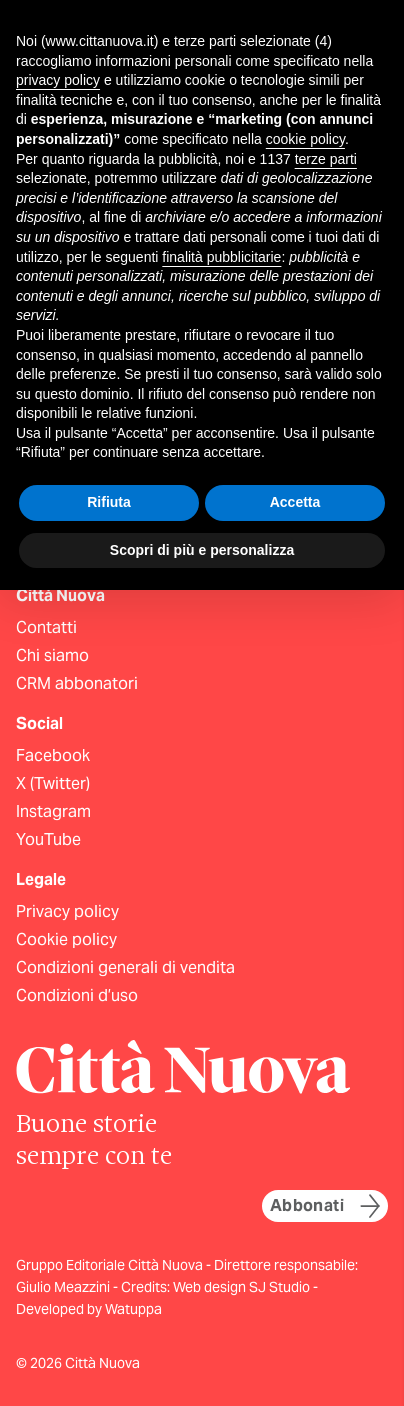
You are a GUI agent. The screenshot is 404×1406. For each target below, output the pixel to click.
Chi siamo (52, 655)
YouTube (48, 839)
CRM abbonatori (77, 683)
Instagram (53, 811)
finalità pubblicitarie (221, 257)
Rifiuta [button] (109, 502)
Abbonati (325, 1206)
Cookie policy (66, 939)
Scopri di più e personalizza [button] (202, 550)
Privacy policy (67, 911)
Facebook (53, 755)
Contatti (46, 627)
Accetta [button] (295, 502)
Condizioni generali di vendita (125, 967)
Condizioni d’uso (77, 995)
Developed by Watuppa (89, 1309)
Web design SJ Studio (243, 1287)
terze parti (326, 159)
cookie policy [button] (305, 139)
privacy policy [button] (58, 80)
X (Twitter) (53, 783)
